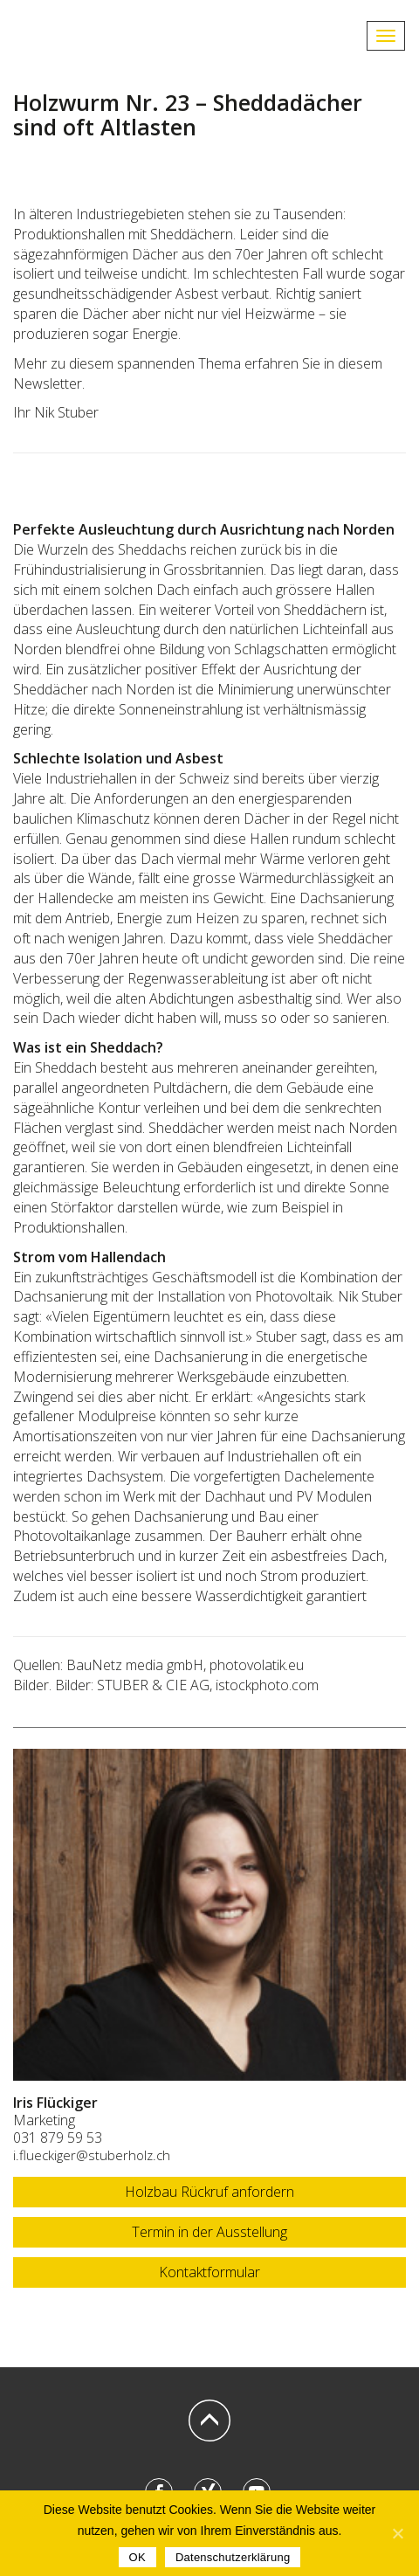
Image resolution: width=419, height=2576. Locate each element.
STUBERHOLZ (87, 36)
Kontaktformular (209, 2272)
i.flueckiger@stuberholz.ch (91, 2155)
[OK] (397, 2533)
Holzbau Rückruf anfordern (209, 2191)
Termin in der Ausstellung (209, 2231)
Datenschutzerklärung (232, 2557)
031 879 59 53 (57, 2137)
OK (137, 2557)
